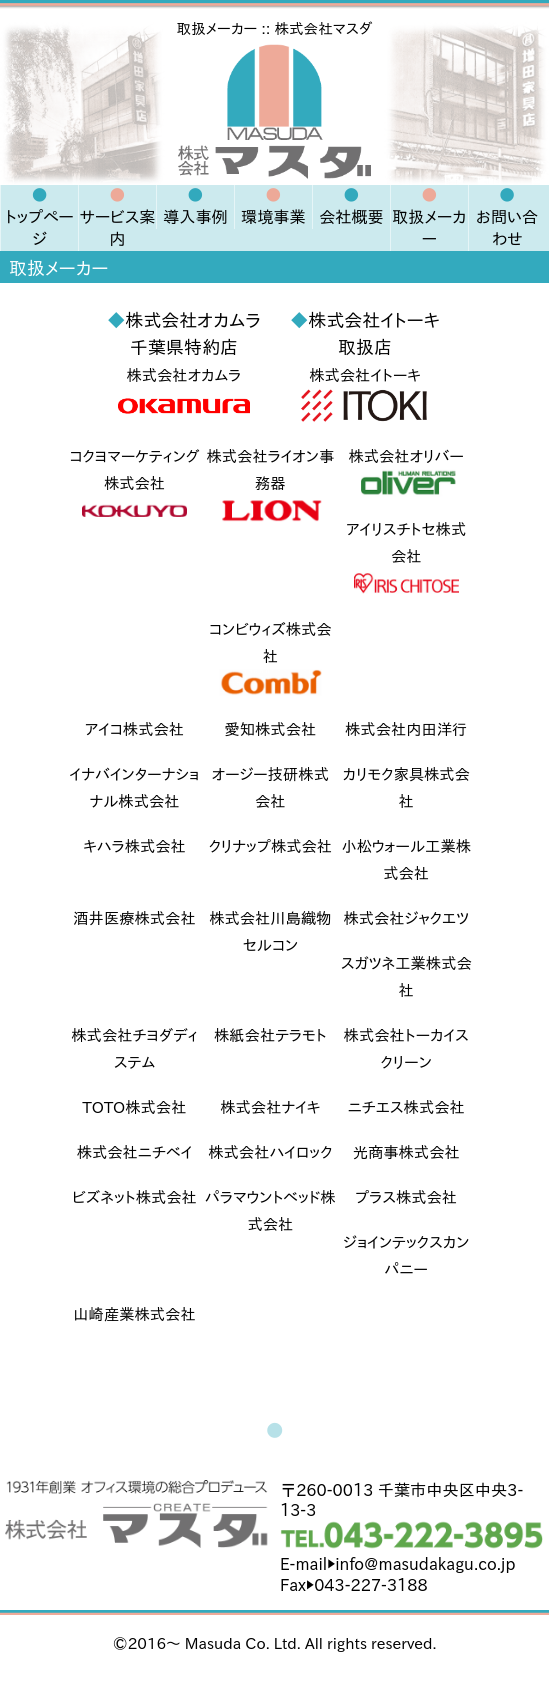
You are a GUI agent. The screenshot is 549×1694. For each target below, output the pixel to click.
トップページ (39, 228)
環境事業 (273, 217)
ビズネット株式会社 (134, 1197)
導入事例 (195, 217)
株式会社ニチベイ (135, 1152)
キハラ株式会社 (134, 846)
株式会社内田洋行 (406, 729)
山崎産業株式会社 (134, 1314)
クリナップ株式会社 (270, 846)
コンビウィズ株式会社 (270, 659)
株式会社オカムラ (184, 395)
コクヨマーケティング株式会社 (134, 486)
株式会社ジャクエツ (406, 918)
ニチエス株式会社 (406, 1107)
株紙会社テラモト (270, 1035)
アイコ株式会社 (134, 729)
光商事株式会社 (406, 1152)
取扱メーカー (429, 228)
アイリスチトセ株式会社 (406, 559)
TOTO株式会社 (135, 1107)
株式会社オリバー (406, 473)
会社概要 (351, 217)
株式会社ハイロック (270, 1152)
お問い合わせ (507, 228)
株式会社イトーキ (365, 395)
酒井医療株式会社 (134, 918)
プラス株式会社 (406, 1197)
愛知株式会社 (270, 729)
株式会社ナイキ (270, 1107)
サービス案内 (117, 228)
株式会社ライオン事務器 (270, 486)
